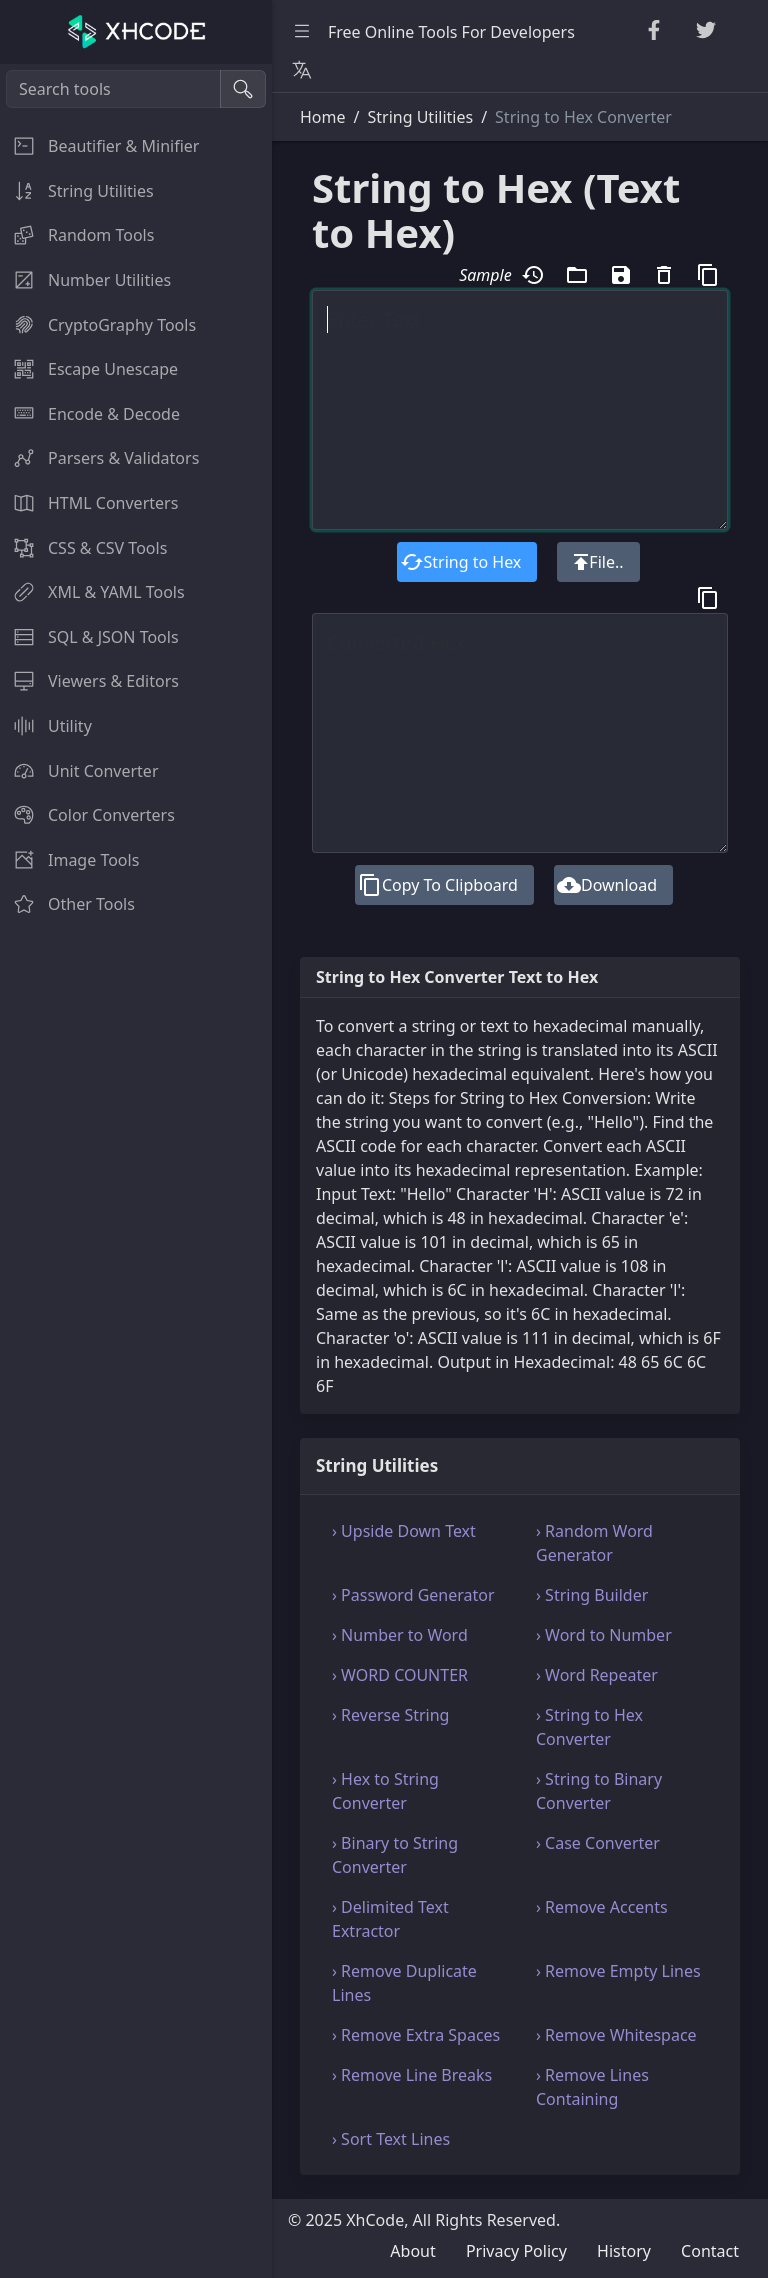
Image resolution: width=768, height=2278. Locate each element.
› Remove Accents (602, 1907)
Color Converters (87, 815)
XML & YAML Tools (92, 592)
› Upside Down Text (404, 1531)
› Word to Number (604, 1635)
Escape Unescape (89, 369)
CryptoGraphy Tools (98, 325)
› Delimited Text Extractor (390, 1919)
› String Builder (592, 1595)
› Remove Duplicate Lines (404, 1983)
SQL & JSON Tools (89, 637)
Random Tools (77, 235)
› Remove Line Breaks (412, 2075)
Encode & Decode (90, 414)
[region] (136, 1171)
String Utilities (77, 191)
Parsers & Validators (99, 458)
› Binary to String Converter (395, 1855)
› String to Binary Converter (599, 1791)
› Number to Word (400, 1635)
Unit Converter (79, 771)
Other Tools (67, 904)
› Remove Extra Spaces (416, 2035)
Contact (710, 2251)
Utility (46, 726)
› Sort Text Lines (391, 2139)
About (412, 2251)
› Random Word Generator (594, 1543)
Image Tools (69, 860)
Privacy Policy (516, 2251)
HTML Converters (89, 503)
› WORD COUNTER (400, 1675)
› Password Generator (413, 1595)
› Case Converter (598, 1843)
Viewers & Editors (89, 681)
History (624, 2251)
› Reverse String (390, 1715)
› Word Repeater (597, 1675)
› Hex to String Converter (385, 1791)
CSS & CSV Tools (83, 548)
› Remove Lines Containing (592, 2087)
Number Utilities (85, 280)
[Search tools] (113, 89)
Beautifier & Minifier (99, 146)
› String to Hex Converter (589, 1727)
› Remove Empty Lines (618, 1971)
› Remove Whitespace (616, 2035)
